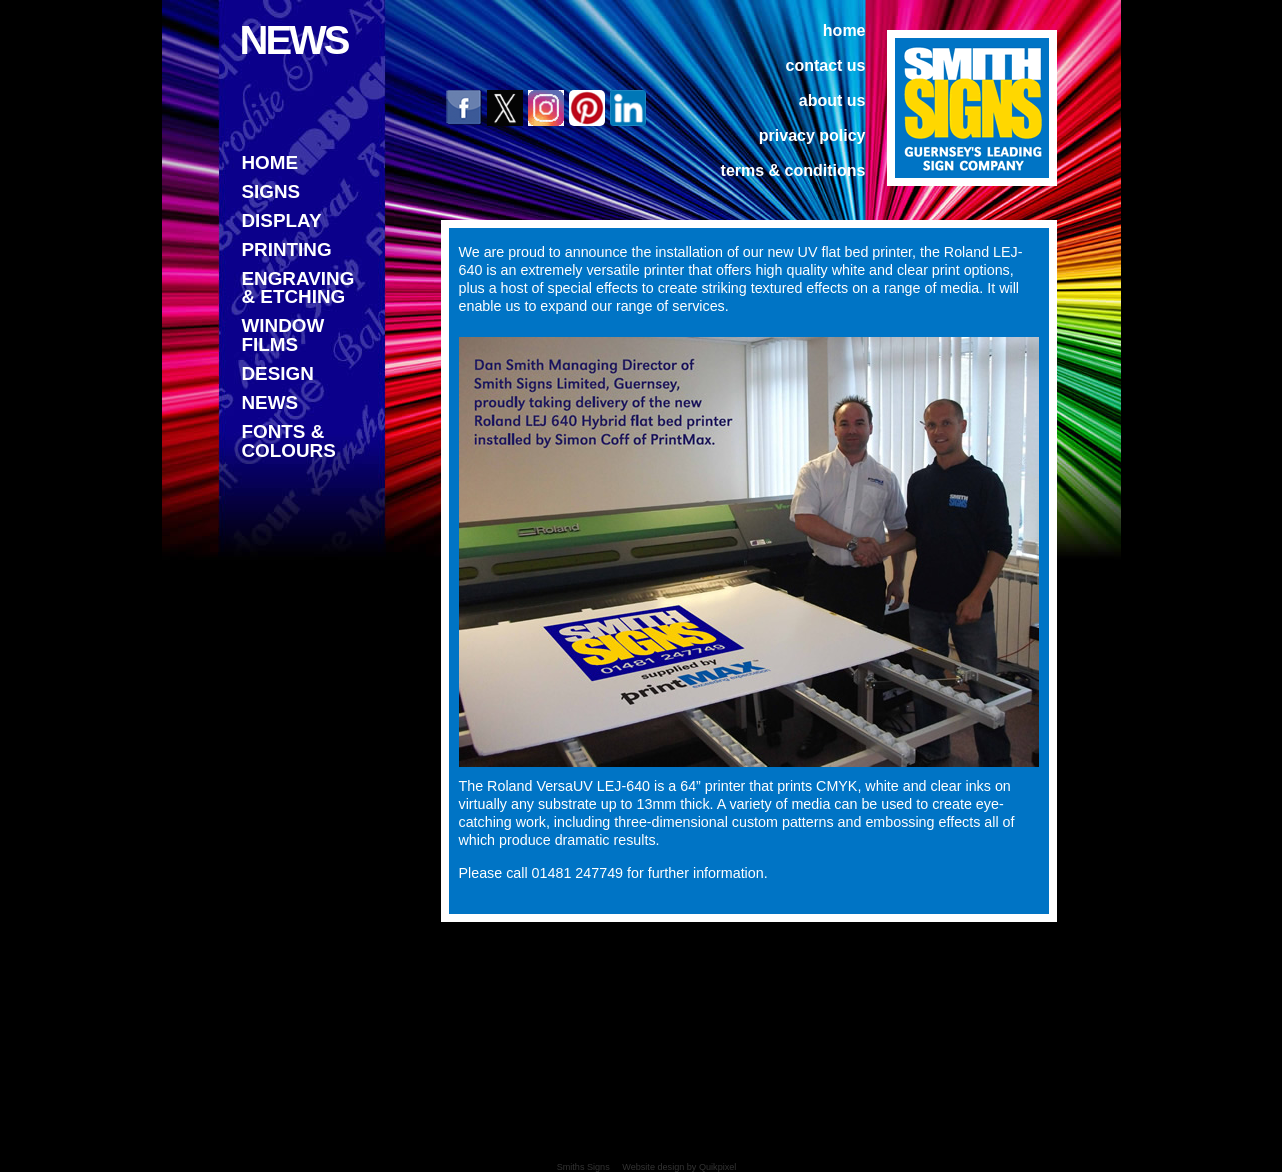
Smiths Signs (583, 1167)
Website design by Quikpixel (679, 1167)
